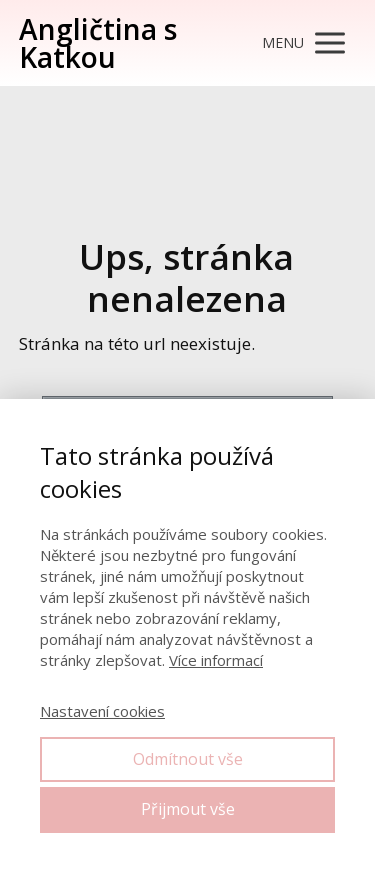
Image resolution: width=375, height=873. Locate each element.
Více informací (216, 660)
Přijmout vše (188, 809)
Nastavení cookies (102, 711)
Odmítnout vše (188, 759)
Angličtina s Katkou (98, 43)
